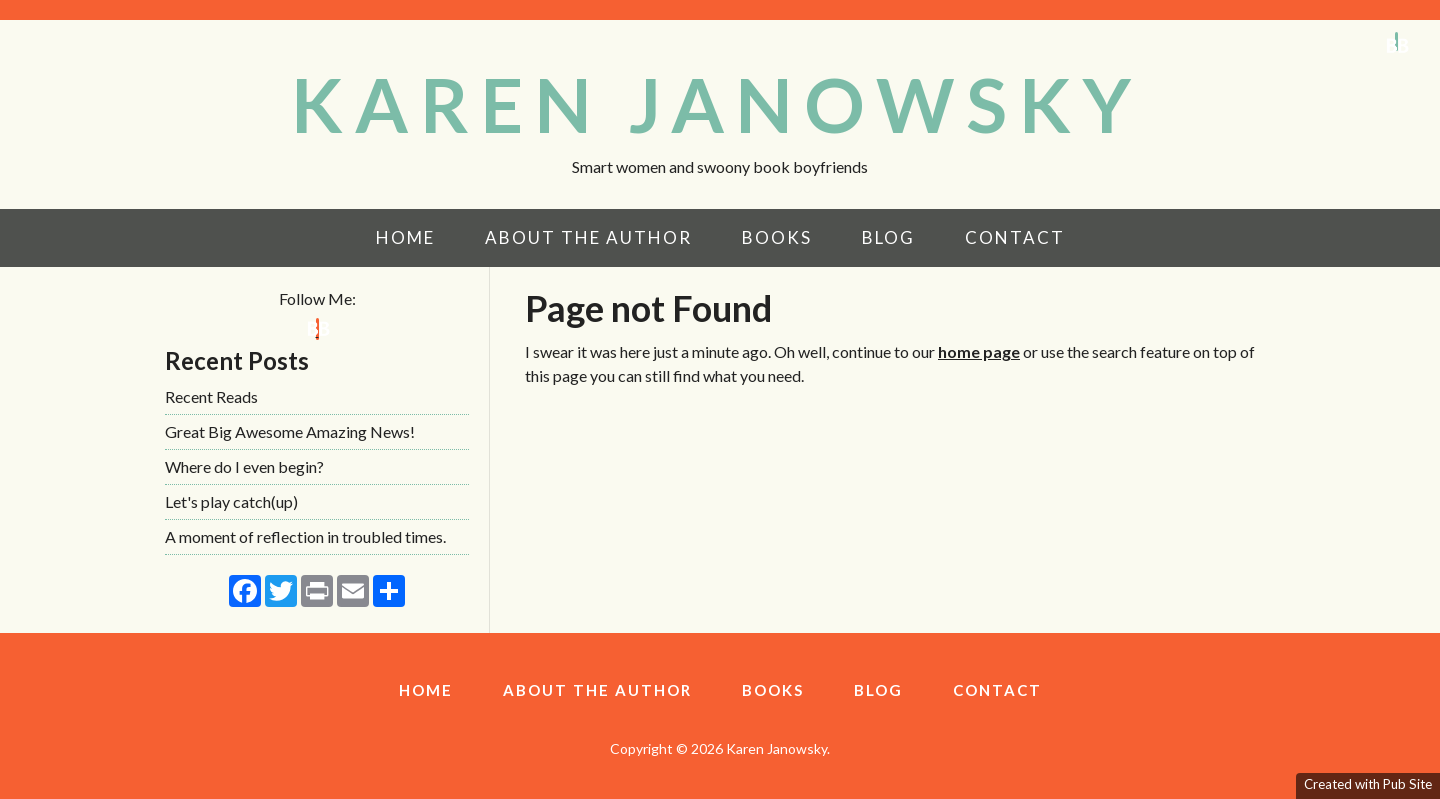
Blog (888, 237)
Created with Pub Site (1368, 784)
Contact (1015, 237)
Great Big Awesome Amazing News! (290, 431)
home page (979, 351)
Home (405, 237)
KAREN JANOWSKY (717, 104)
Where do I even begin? (244, 466)
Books (777, 237)
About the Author (588, 237)
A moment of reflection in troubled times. (305, 536)
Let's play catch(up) (231, 501)
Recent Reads (211, 396)
